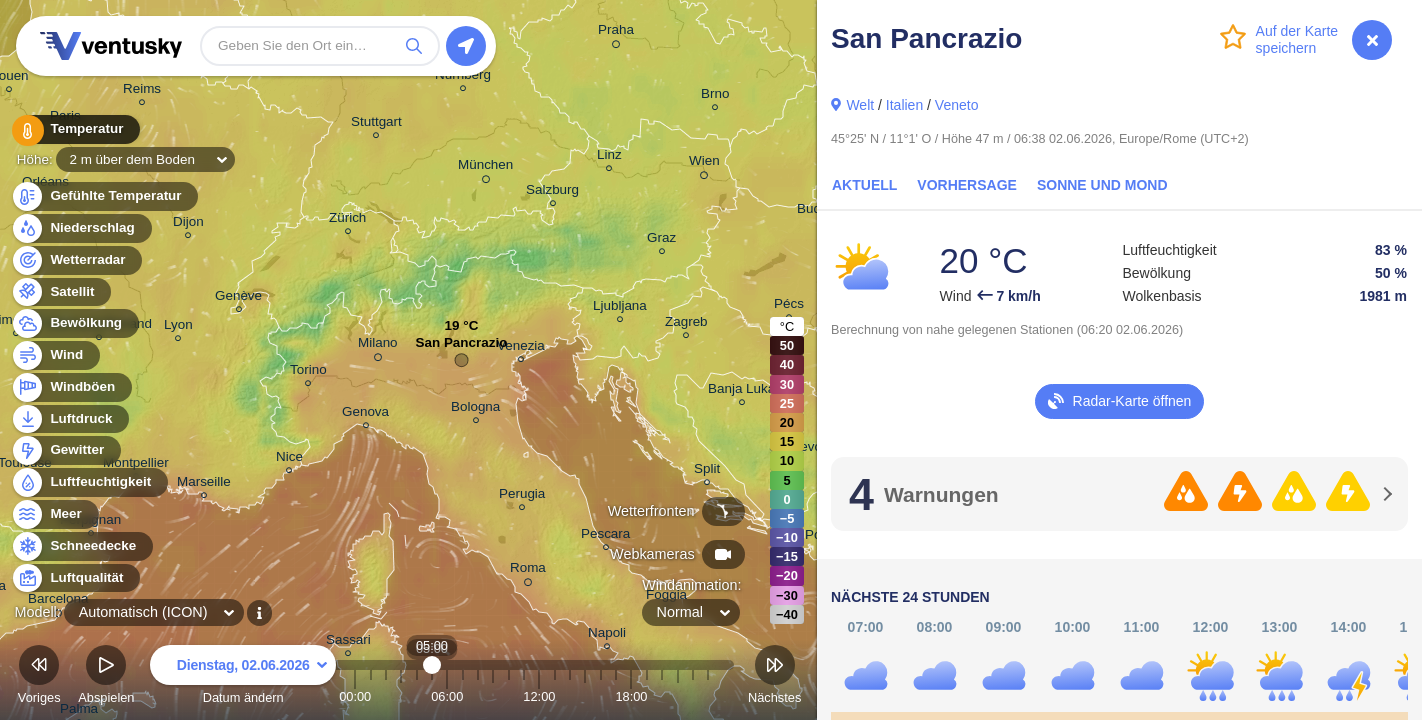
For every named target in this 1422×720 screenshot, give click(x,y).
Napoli (607, 635)
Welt (860, 105)
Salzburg (552, 192)
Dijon (188, 224)
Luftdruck (69, 419)
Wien (704, 164)
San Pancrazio (462, 347)
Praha (616, 33)
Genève (238, 298)
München (485, 168)
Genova (365, 414)
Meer (54, 514)
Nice (289, 459)
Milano (378, 346)
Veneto (957, 105)
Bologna (475, 409)
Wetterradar (76, 260)
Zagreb (686, 324)
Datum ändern (243, 677)
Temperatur (75, 129)
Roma (528, 571)
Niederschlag (81, 228)
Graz (661, 240)
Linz (609, 157)
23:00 (708, 696)
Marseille (204, 484)
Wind (55, 355)
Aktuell (864, 185)
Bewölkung (74, 323)
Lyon (178, 327)
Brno (715, 96)
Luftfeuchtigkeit (89, 482)
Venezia (521, 348)
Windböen (71, 387)
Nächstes (774, 677)
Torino (308, 372)
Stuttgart (376, 124)
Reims (142, 91)
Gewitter (65, 450)
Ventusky (108, 46)
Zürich (347, 220)
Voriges (39, 677)
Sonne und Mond (1102, 185)
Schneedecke (81, 546)
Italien (904, 105)
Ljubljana (620, 308)
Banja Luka (741, 391)
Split (707, 471)
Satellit (61, 292)
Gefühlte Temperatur (104, 196)
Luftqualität (75, 578)
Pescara (605, 536)
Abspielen (106, 677)
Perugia (522, 496)
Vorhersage (967, 185)
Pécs (789, 306)
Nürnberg (463, 77)
